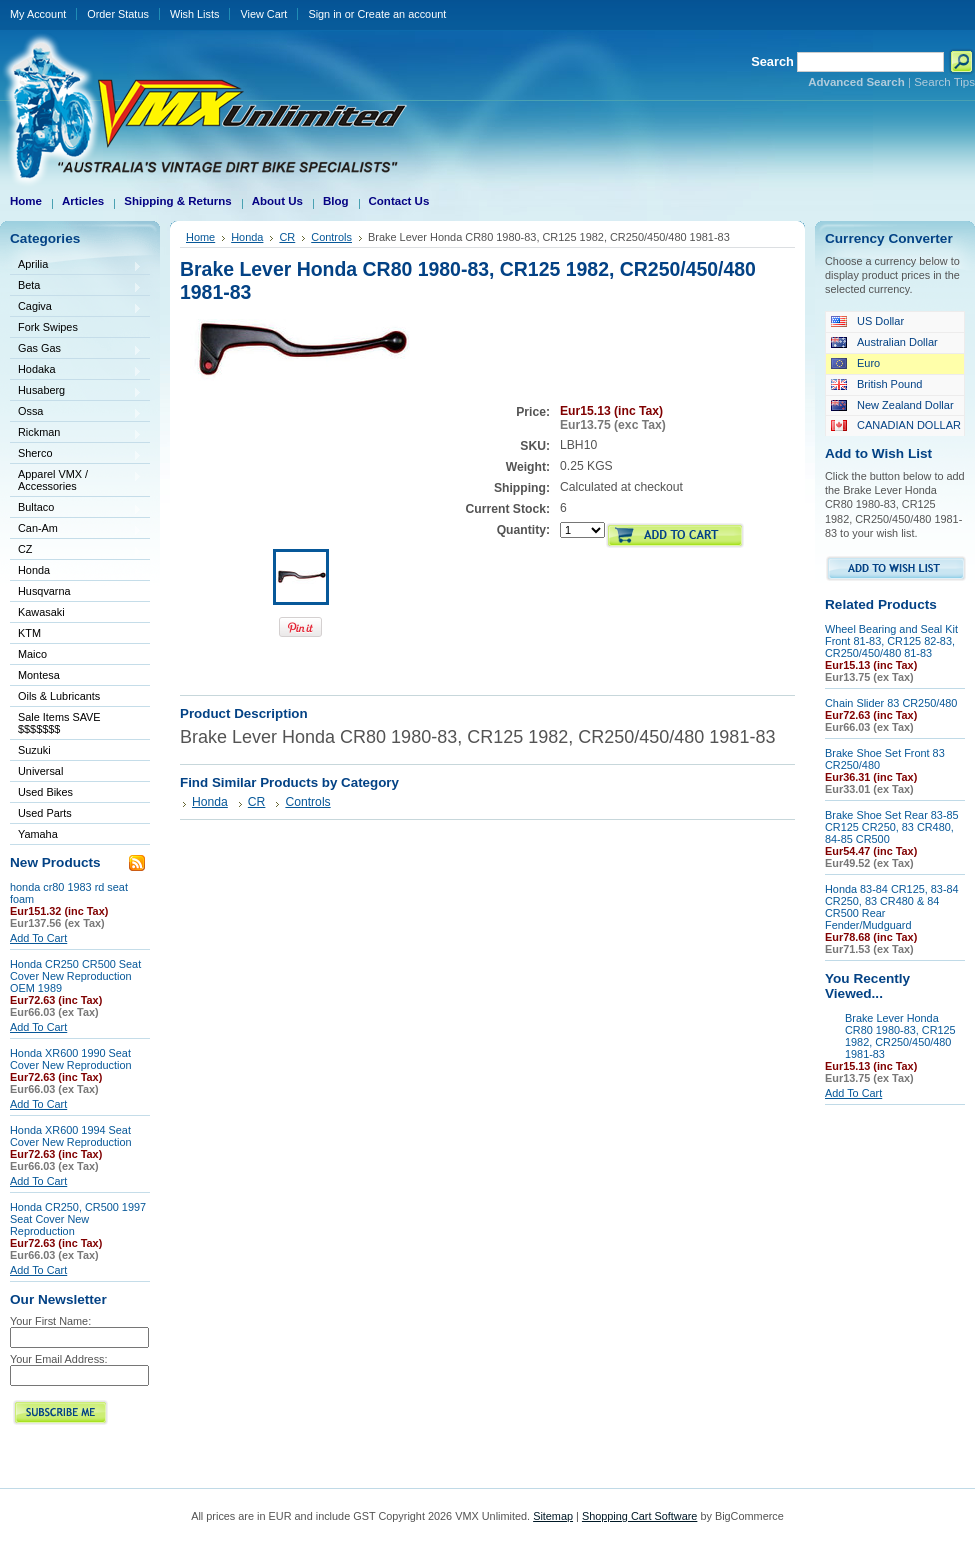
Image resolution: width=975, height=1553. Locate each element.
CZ (76, 550)
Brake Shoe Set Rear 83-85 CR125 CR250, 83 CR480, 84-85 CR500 (892, 827)
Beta (76, 286)
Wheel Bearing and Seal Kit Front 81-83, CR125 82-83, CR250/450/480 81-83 (891, 641)
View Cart (263, 14)
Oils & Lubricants (59, 696)
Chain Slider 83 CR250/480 (891, 703)
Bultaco (76, 508)
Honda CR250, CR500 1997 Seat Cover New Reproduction (78, 1219)
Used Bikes (45, 792)
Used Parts (45, 813)
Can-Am (76, 529)
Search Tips (944, 82)
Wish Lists (195, 14)
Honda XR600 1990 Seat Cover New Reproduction (71, 1059)
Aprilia (76, 265)
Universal (76, 772)
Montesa (76, 676)
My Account (38, 14)
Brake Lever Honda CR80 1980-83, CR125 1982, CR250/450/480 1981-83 (900, 1036)
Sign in (324, 14)
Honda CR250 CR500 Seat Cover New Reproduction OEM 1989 (75, 976)
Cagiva (76, 307)
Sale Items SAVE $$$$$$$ (59, 723)
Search (772, 61)
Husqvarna (76, 592)
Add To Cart (38, 938)
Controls (331, 237)
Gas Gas (76, 349)
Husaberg (76, 391)
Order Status (118, 14)
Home (200, 237)
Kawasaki (76, 613)
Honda (76, 571)
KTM (76, 634)
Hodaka (76, 370)
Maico (76, 655)
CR (287, 237)
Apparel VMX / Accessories (76, 480)
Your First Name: (50, 1321)
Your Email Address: (59, 1359)
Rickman (76, 433)
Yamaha (76, 835)
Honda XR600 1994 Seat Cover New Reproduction (71, 1136)
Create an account (401, 14)
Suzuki (76, 751)
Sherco (76, 454)
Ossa (76, 412)
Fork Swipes (48, 327)
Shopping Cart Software (639, 1516)
